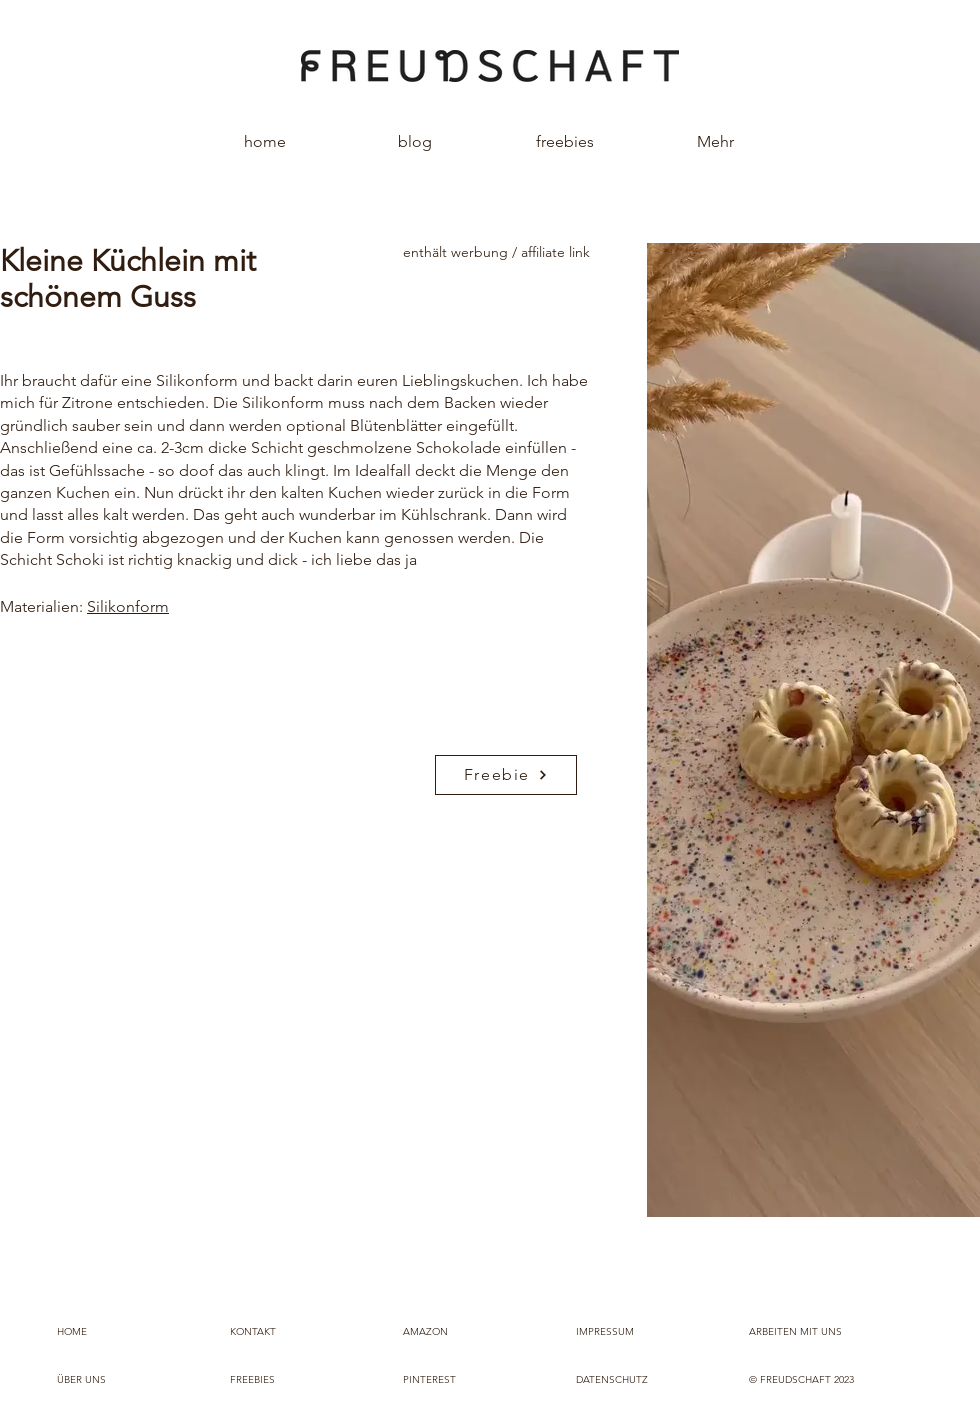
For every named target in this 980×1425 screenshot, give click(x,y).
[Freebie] (506, 775)
